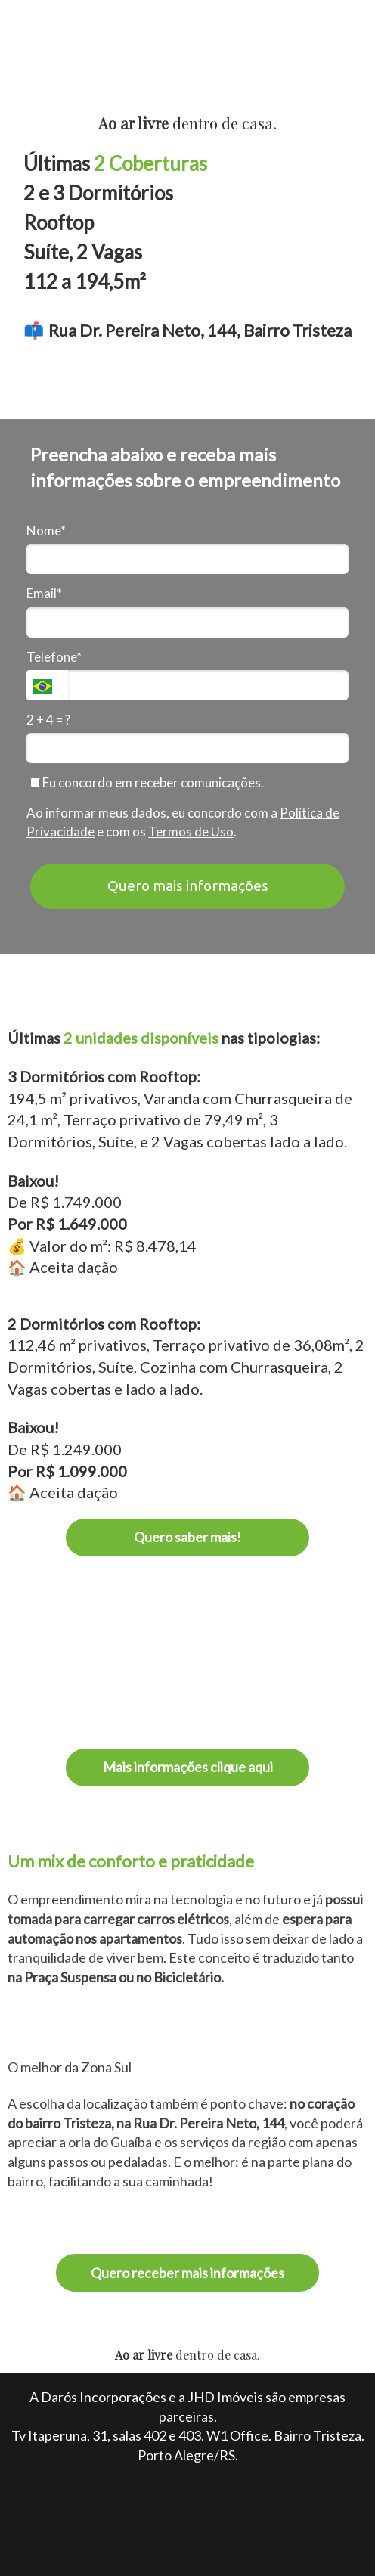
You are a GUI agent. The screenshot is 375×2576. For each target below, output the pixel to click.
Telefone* (54, 657)
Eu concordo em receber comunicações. (147, 782)
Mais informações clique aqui (188, 1766)
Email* (44, 593)
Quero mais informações (187, 885)
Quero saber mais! (187, 1537)
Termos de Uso (191, 832)
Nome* (46, 530)
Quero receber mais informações (187, 2272)
